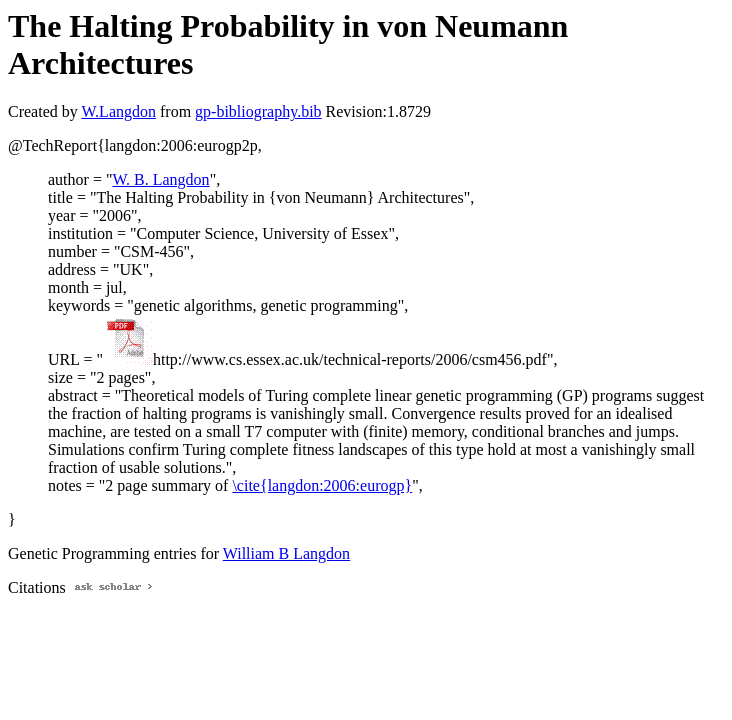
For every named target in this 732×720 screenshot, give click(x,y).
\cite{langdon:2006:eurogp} (322, 485)
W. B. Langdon (160, 179)
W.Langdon (118, 111)
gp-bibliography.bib (258, 111)
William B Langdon (286, 553)
